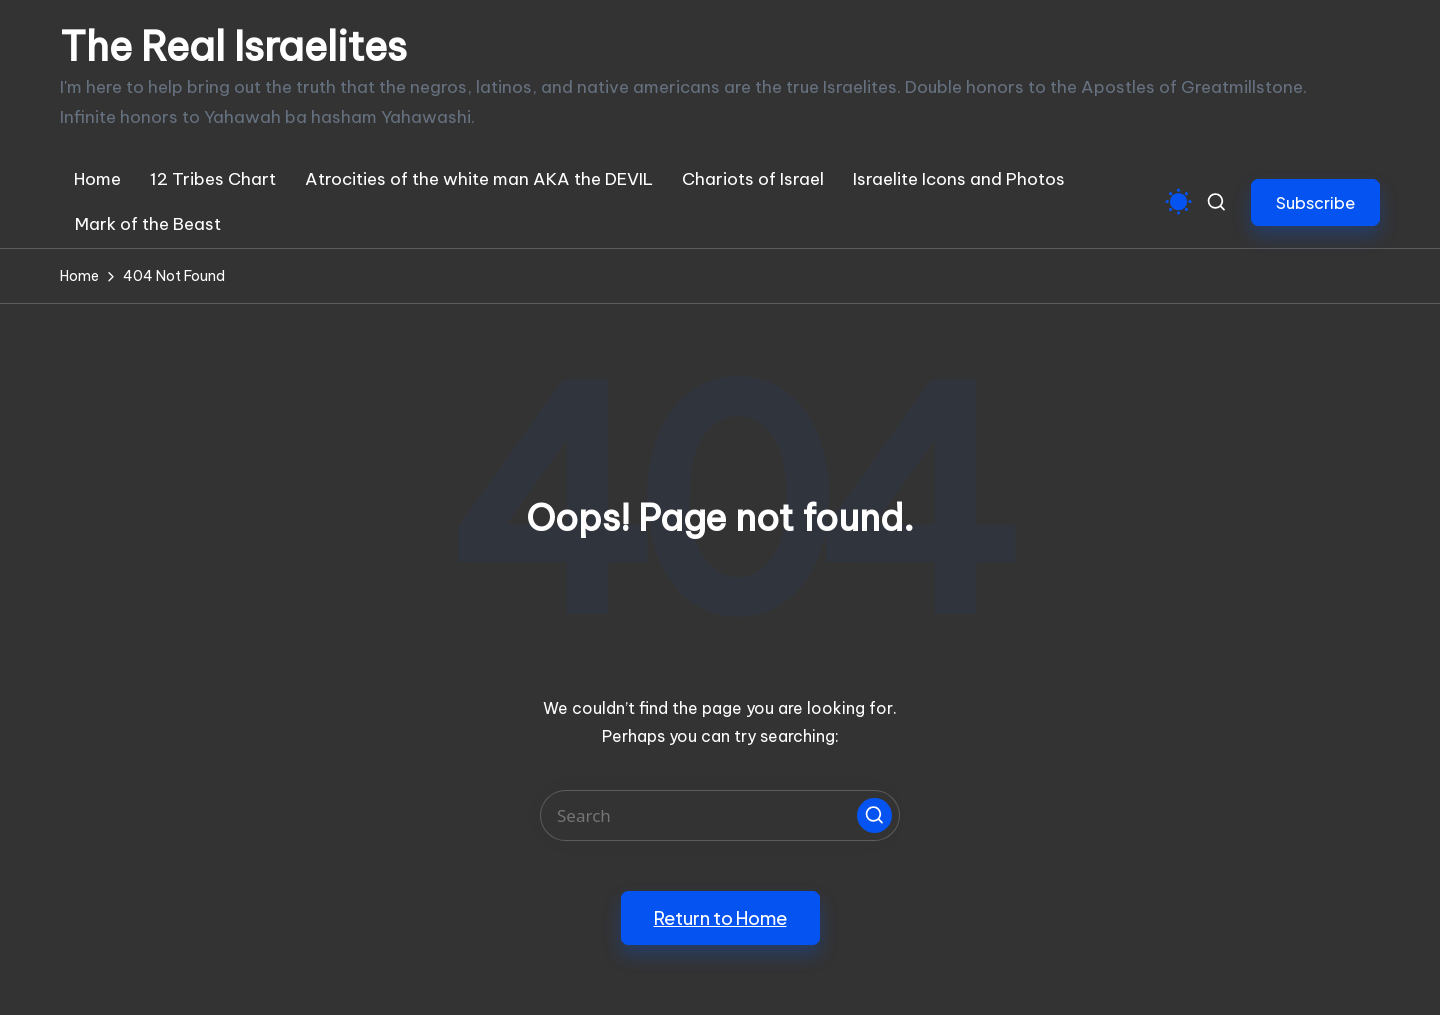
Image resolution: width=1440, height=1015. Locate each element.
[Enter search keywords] (720, 815)
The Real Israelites (233, 47)
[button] (1315, 202)
